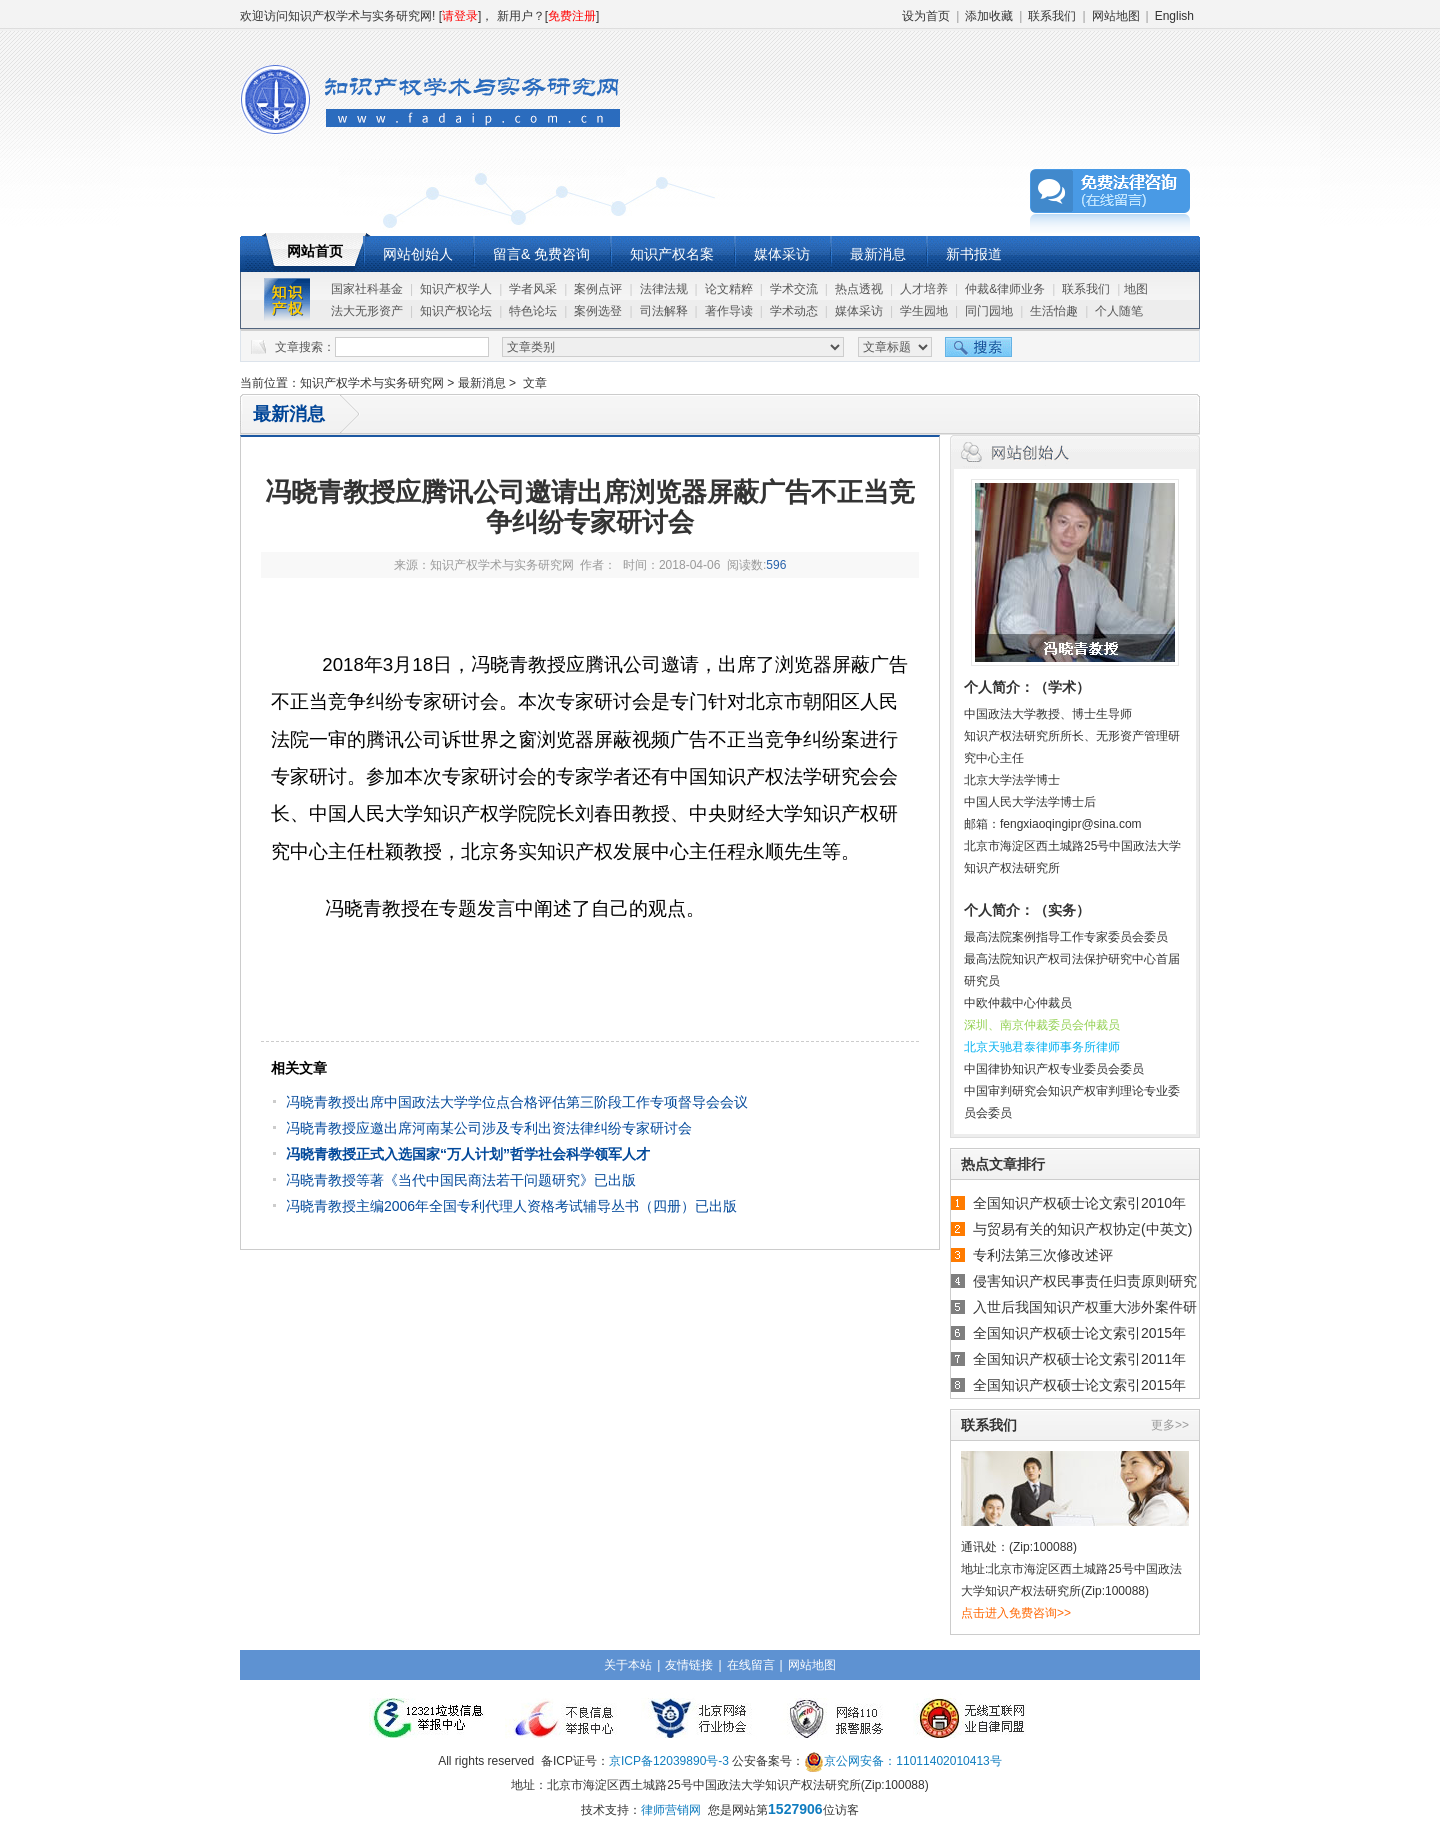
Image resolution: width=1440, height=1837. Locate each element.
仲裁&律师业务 (1005, 289)
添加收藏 (989, 16)
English (1174, 16)
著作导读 (729, 311)
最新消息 (878, 254)
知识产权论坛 (456, 311)
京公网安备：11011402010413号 (912, 1761)
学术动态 (794, 311)
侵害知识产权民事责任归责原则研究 (1085, 1281)
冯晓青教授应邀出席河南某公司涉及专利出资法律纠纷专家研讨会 (489, 1128)
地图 (1136, 289)
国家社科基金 (367, 289)
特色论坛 (533, 311)
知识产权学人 (456, 289)
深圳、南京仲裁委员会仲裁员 (1042, 1025)
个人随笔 (1119, 311)
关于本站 (628, 1665)
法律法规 (664, 289)
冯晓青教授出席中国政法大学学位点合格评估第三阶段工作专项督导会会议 (517, 1102)
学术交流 (794, 289)
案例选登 (598, 311)
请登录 (460, 16)
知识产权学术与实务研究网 (372, 383)
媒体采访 (782, 254)
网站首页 (315, 251)
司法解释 (664, 311)
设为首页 (926, 16)
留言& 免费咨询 (541, 254)
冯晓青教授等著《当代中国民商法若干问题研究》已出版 (461, 1180)
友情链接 (689, 1665)
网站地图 (1116, 16)
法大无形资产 (367, 311)
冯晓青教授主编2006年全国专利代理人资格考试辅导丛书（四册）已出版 (511, 1206)
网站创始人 (418, 254)
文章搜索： (305, 347)
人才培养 (924, 289)
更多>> (1170, 1425)
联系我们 (1052, 16)
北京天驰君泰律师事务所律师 (1042, 1047)
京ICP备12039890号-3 (669, 1761)
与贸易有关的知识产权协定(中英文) (1082, 1229)
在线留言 (751, 1665)
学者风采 (533, 289)
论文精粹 (729, 289)
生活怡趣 (1054, 311)
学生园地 (924, 311)
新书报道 (974, 254)
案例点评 (598, 289)
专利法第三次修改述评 (1043, 1255)
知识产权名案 (672, 254)
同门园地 (989, 311)
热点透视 (859, 289)
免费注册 (572, 16)
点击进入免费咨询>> (1016, 1613)
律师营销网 (671, 1810)
